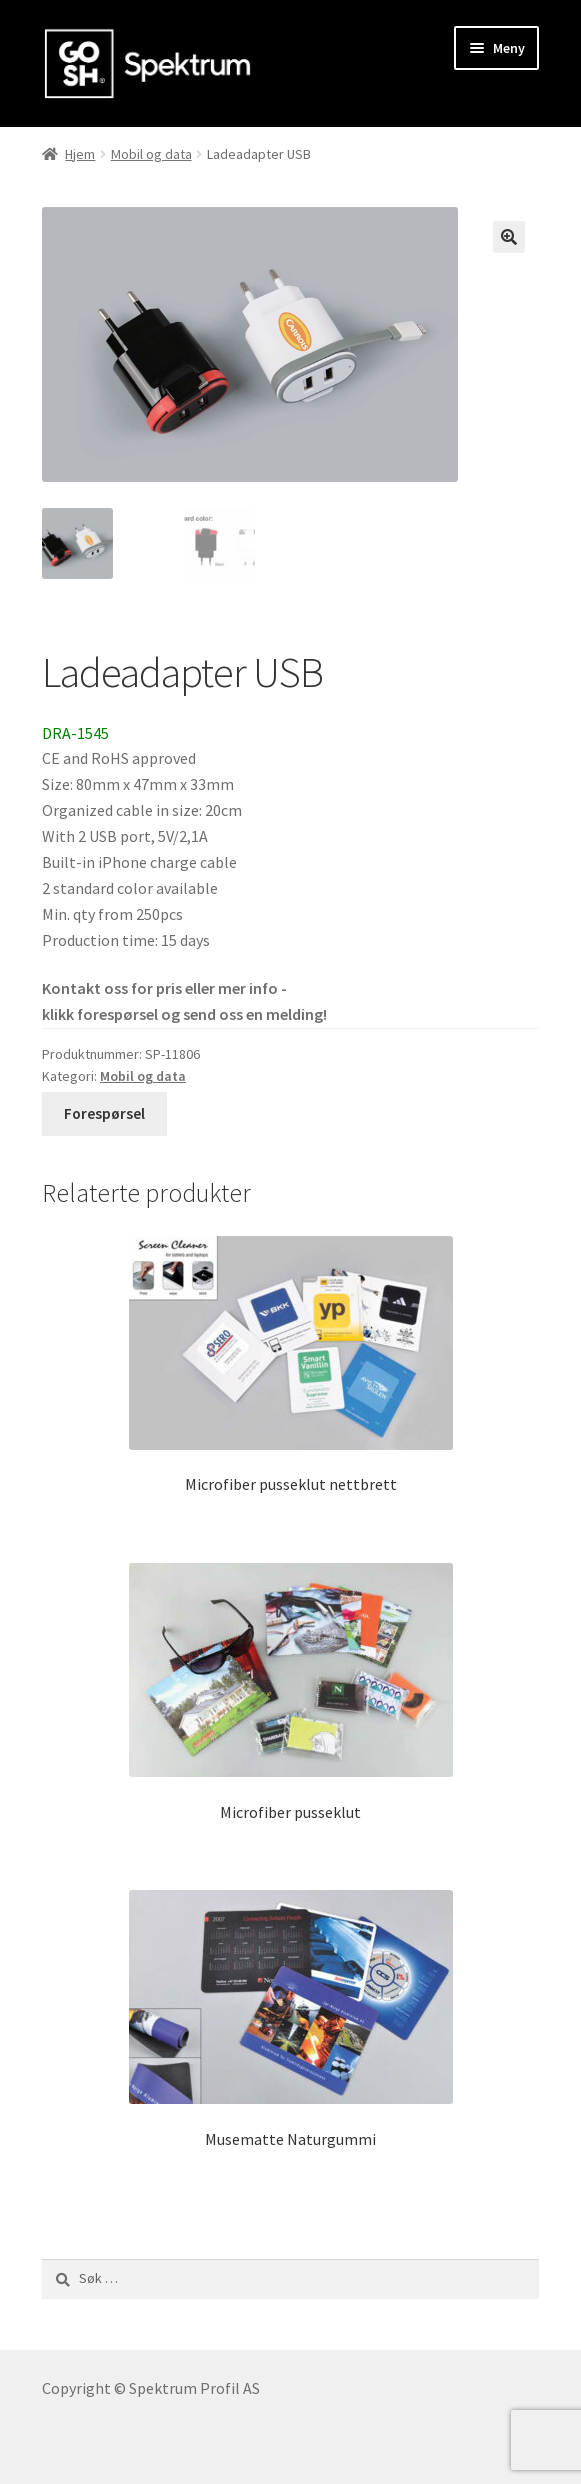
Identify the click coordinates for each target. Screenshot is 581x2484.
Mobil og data (151, 154)
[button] (509, 237)
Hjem (80, 154)
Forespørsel (104, 1113)
